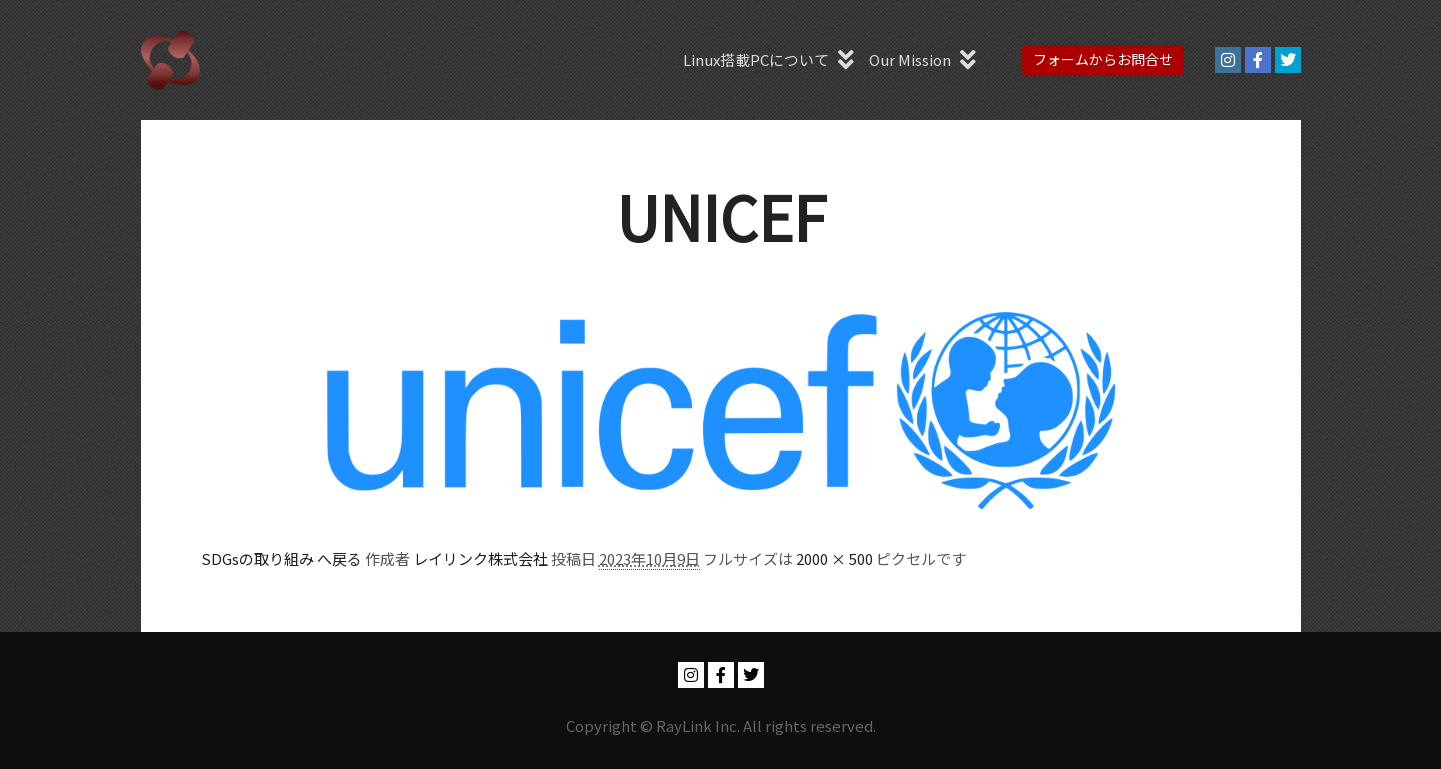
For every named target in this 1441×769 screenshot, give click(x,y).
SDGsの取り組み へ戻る (281, 558)
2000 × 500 (834, 558)
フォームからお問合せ (1103, 59)
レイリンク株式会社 (480, 558)
